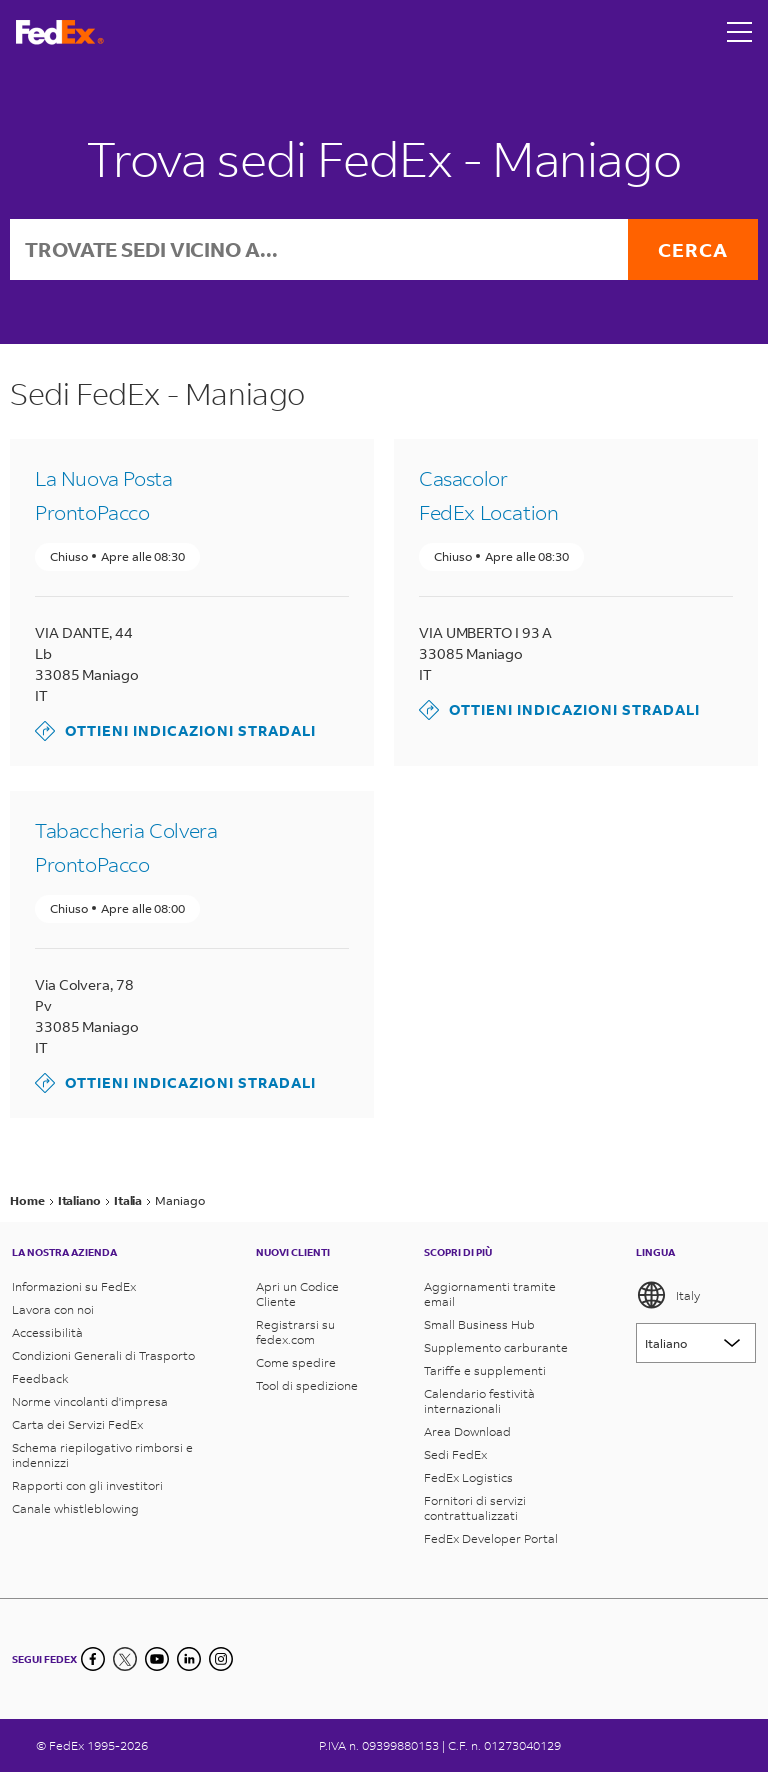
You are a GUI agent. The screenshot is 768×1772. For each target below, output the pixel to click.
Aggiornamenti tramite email (490, 1294)
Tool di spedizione (307, 1385)
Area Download (467, 1431)
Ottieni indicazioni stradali (175, 731)
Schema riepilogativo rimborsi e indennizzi (102, 1455)
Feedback (40, 1378)
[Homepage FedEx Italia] (60, 32)
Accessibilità (47, 1332)
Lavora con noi (53, 1309)
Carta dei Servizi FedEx (77, 1424)
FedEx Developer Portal (491, 1538)
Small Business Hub (479, 1324)
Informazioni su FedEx (74, 1286)
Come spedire (296, 1362)
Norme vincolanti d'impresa (90, 1401)
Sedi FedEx (455, 1454)
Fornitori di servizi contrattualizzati (475, 1508)
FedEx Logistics (468, 1477)
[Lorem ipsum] (696, 1343)
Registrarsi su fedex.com (295, 1332)
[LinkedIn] (189, 1659)
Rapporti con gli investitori (87, 1485)
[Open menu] (740, 32)
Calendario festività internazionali (479, 1401)
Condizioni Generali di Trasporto (103, 1355)
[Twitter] (125, 1659)
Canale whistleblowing (75, 1508)
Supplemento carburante (496, 1347)
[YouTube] (157, 1659)
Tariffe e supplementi (485, 1370)
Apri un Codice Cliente (297, 1294)
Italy (668, 1295)
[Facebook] (93, 1659)
